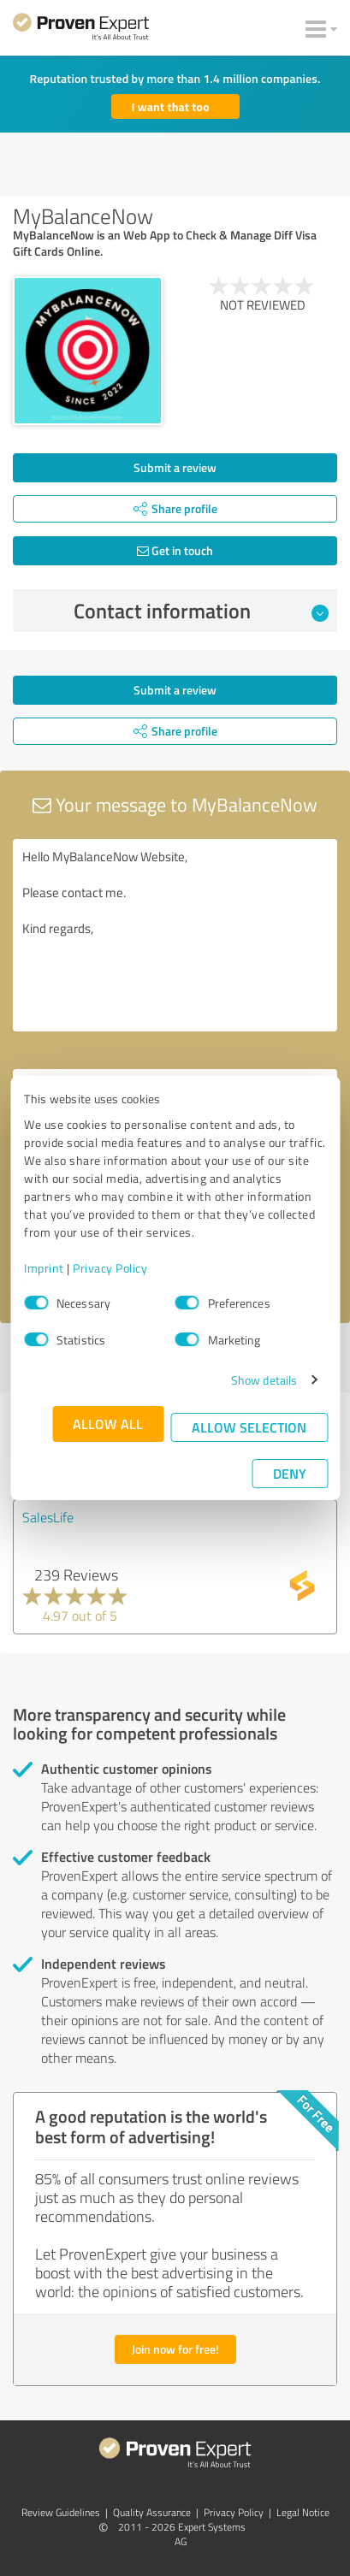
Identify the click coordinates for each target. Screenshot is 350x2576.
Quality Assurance (152, 2512)
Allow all (108, 1423)
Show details (264, 1380)
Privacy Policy (110, 1268)
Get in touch (175, 550)
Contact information (201, 610)
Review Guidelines (60, 2512)
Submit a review (175, 467)
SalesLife (48, 1517)
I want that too (171, 106)
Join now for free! (175, 2349)
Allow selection (249, 1427)
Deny (289, 1473)
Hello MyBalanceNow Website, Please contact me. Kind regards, (175, 935)
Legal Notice (302, 2512)
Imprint (44, 1268)
